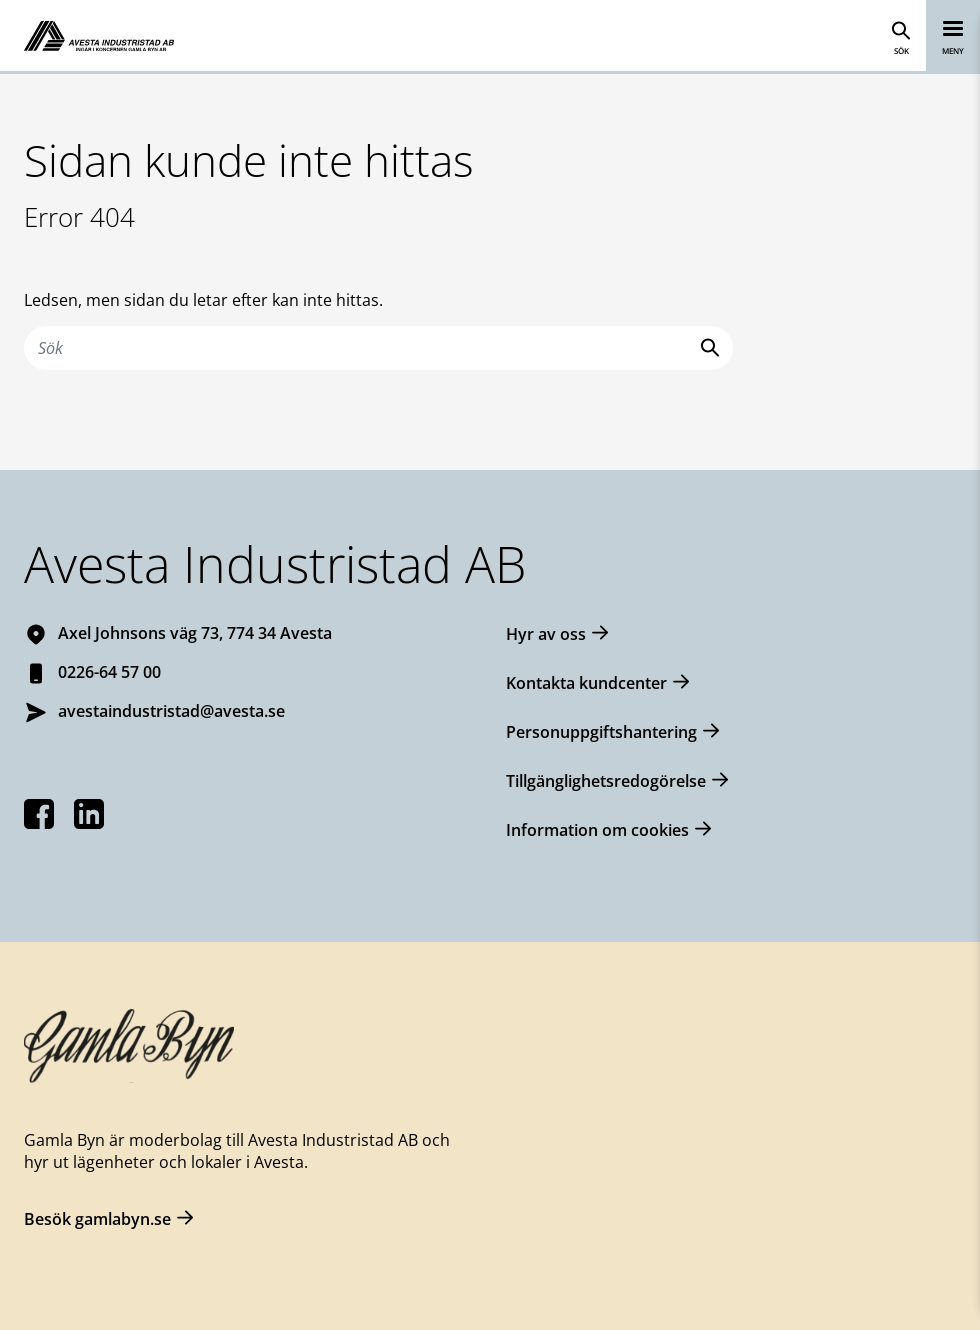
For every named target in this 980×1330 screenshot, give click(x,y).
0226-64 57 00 (109, 672)
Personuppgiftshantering (601, 732)
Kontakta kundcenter (586, 683)
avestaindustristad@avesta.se (171, 711)
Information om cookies (597, 830)
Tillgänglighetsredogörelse (606, 781)
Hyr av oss (546, 634)
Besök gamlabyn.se (97, 1219)
